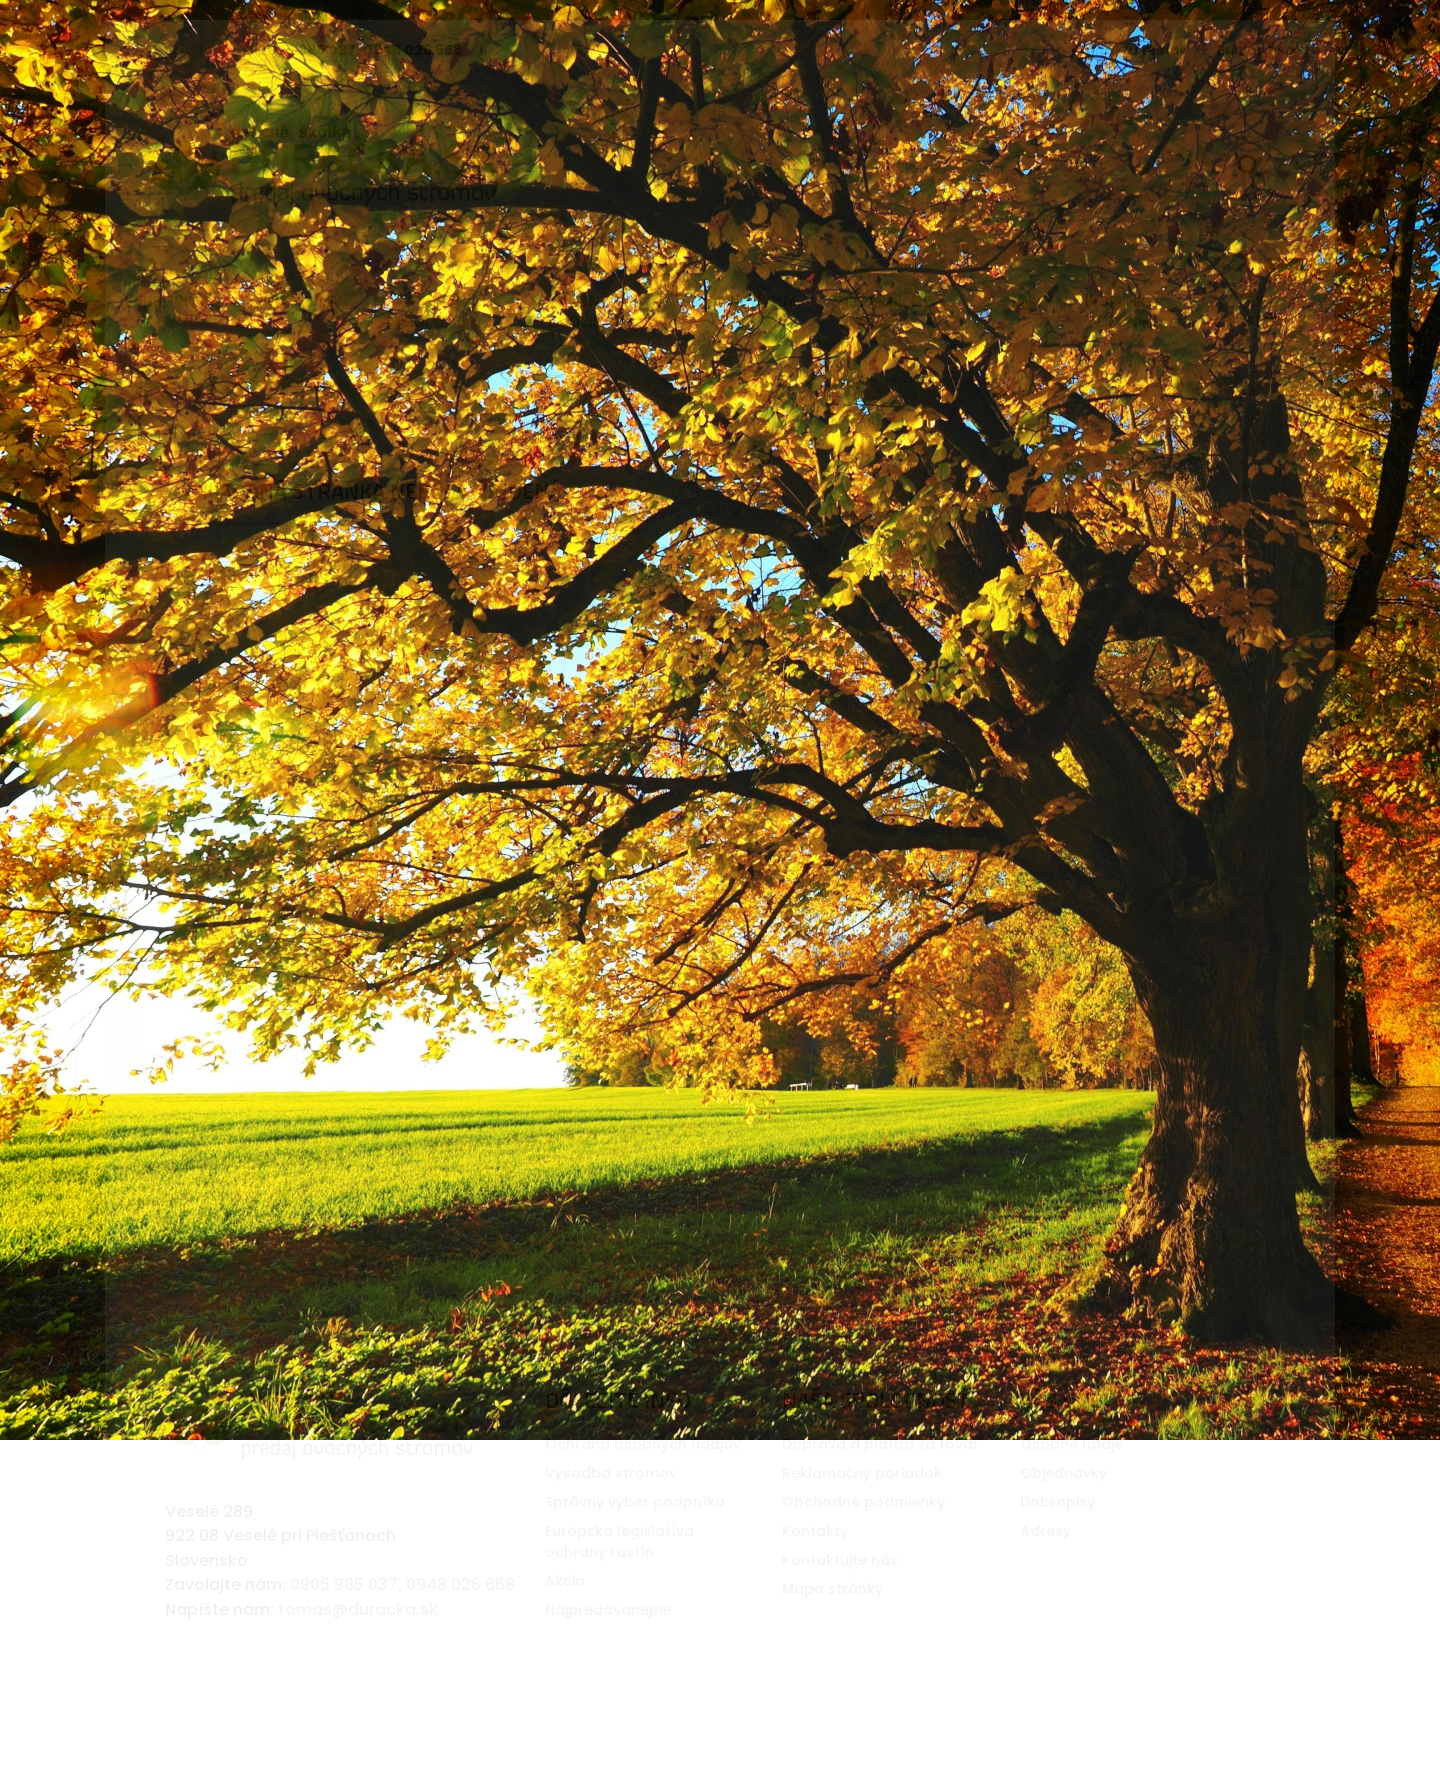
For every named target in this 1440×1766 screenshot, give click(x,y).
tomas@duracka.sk (358, 1577)
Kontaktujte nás (1129, 50)
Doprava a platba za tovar (880, 1412)
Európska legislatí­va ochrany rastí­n (619, 1509)
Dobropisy (1057, 1470)
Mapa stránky (832, 1557)
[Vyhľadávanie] (1135, 165)
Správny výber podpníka (635, 1470)
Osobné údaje (1071, 1412)
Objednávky (1063, 1441)
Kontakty (815, 1499)
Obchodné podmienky (863, 1470)
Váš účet (1067, 1368)
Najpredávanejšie (608, 1578)
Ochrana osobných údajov (643, 1412)
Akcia (565, 1549)
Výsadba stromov (611, 1441)
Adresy (1045, 1499)
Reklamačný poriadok (862, 1441)
